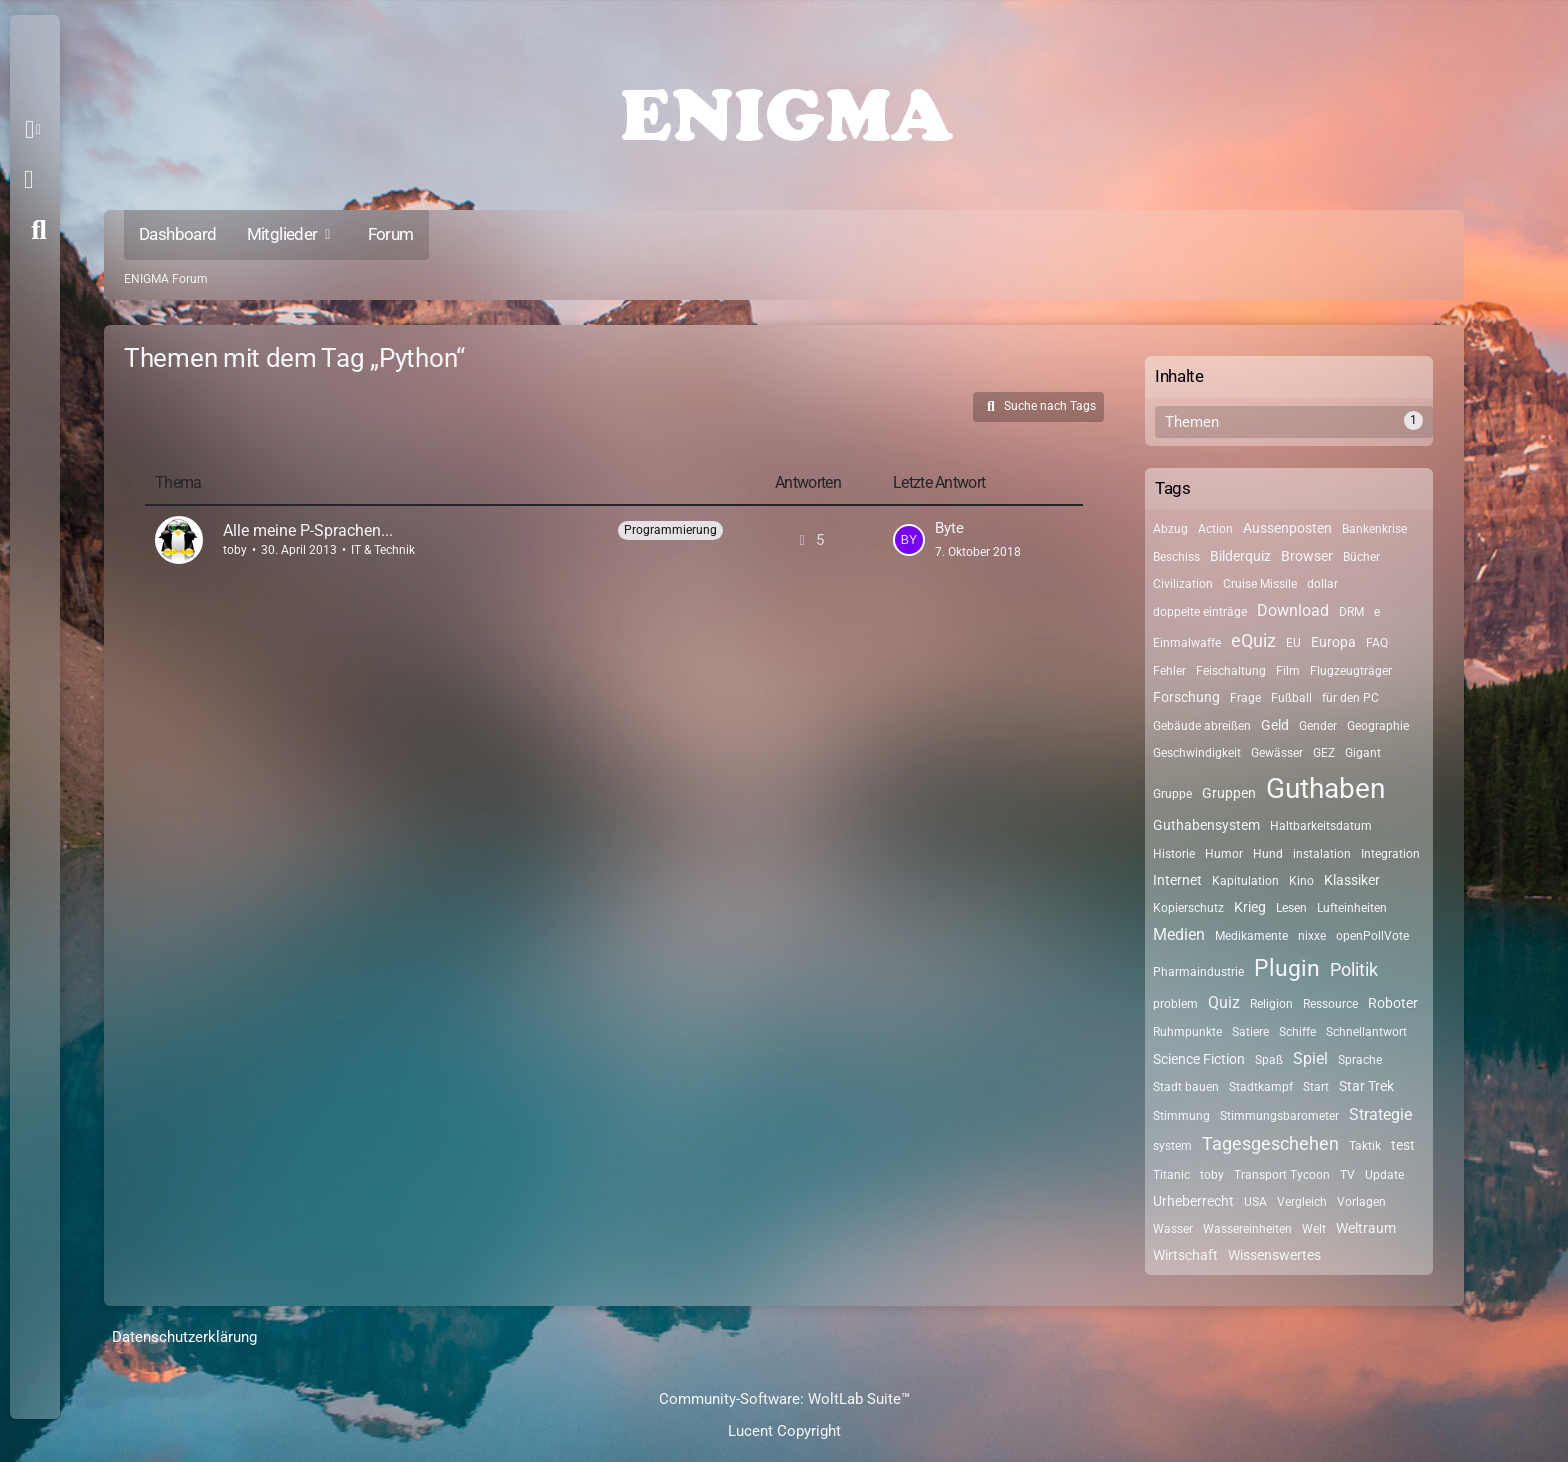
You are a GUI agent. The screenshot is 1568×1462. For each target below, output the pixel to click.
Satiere (1250, 1032)
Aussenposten (1287, 528)
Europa (1333, 642)
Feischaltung (1231, 671)
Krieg (1250, 907)
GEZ (1324, 753)
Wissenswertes (1274, 1255)
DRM (1351, 612)
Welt (1314, 1229)
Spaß (1269, 1060)
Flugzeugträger (1351, 671)
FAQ (1377, 643)
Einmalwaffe (1187, 643)
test (1403, 1145)
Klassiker (1352, 880)
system (1172, 1146)
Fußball (1291, 698)
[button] (36, 130)
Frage (1245, 698)
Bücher (1361, 557)
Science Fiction (1199, 1059)
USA (1255, 1202)
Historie (1174, 854)
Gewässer (1277, 753)
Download (1293, 610)
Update (1384, 1175)
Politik (1354, 969)
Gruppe (1172, 794)
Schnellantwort (1366, 1032)
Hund (1268, 854)
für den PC (1350, 698)
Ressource (1330, 1004)
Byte (949, 528)
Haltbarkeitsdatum (1321, 826)
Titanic (1171, 1175)
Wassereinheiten (1247, 1229)
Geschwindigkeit (1197, 753)
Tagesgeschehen (1270, 1143)
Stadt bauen (1186, 1087)
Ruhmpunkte (1187, 1032)
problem (1175, 1004)
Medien (1179, 934)
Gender (1318, 726)
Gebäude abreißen (1202, 726)
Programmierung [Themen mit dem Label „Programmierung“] (670, 530)
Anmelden (28, 180)
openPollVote (1372, 936)
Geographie (1378, 726)
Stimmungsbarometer (1279, 1116)
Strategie (1380, 1114)
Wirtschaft (1185, 1255)
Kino (1301, 881)
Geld (1275, 725)
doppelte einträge (1200, 612)
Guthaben (1325, 788)
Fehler (1169, 671)
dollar (1322, 584)
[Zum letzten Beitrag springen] (909, 540)
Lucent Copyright (784, 1431)
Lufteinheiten (1352, 908)
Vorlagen (1361, 1202)
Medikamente (1251, 936)
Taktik (1365, 1146)
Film (1288, 671)
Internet (1177, 880)
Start (1316, 1087)
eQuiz (1253, 640)
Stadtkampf (1261, 1087)
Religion (1271, 1004)
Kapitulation (1245, 881)
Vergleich (1302, 1202)
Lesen (1291, 908)
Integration (1390, 854)
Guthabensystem (1206, 825)
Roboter (1393, 1003)
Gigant (1363, 753)
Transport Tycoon (1282, 1175)
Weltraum (1366, 1228)
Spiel (1310, 1058)
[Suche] (39, 230)
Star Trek (1366, 1086)
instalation (1322, 854)
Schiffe (1297, 1032)
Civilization (1183, 584)
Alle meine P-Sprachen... (308, 530)
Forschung (1186, 697)
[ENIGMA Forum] (784, 110)
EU (1293, 643)
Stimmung (1181, 1116)
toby (235, 550)
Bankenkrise (1374, 529)
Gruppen (1229, 793)
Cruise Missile (1260, 584)
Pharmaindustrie (1198, 972)
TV (1347, 1175)
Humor (1224, 854)
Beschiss (1176, 557)
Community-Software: (784, 1399)
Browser (1307, 556)
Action (1215, 529)
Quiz (1224, 1002)
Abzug (1170, 529)
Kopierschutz (1188, 908)
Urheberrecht (1193, 1201)
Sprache (1360, 1060)
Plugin (1287, 968)
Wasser (1173, 1229)
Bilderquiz (1240, 556)
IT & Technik (383, 550)
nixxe (1312, 936)
